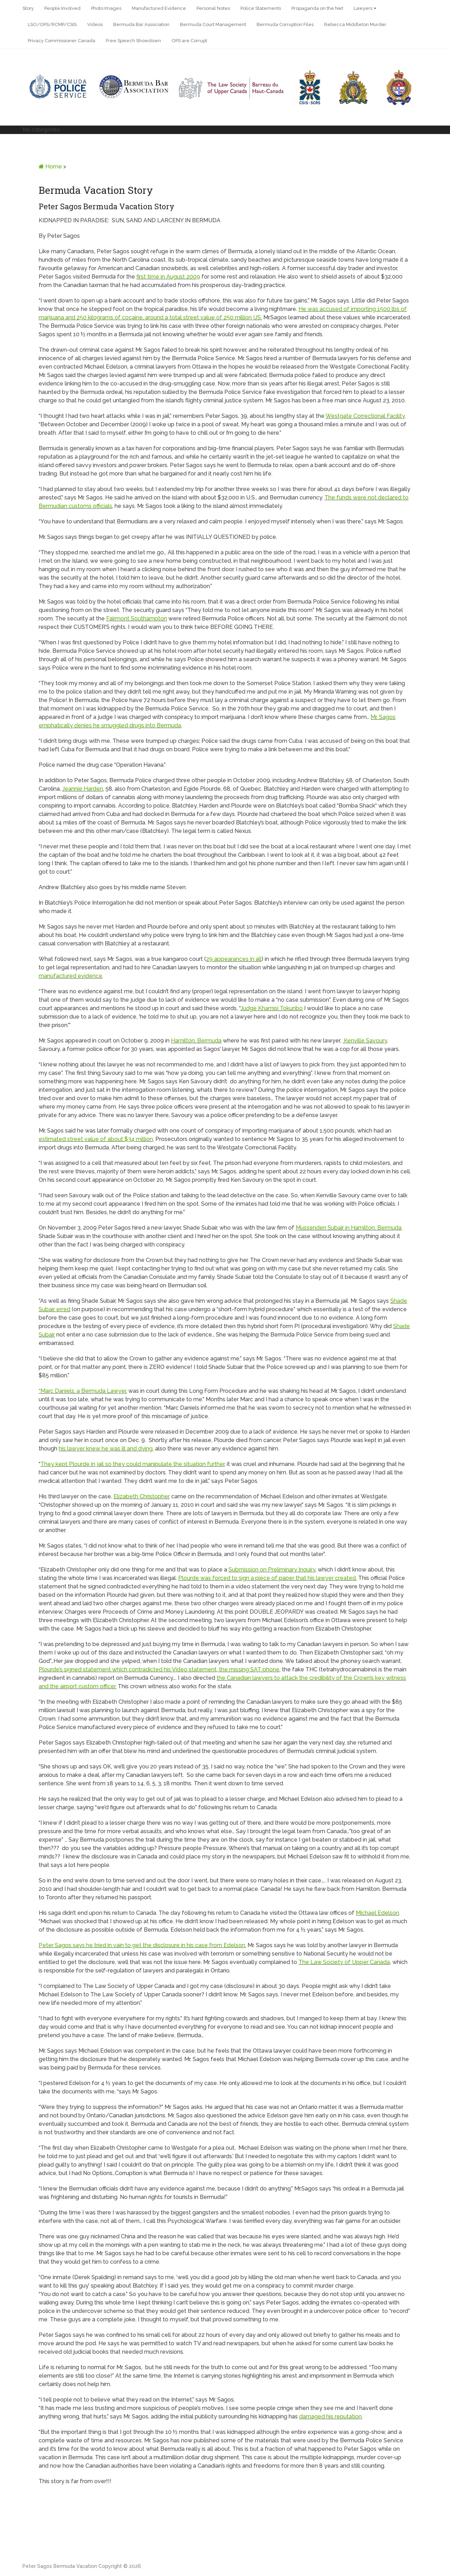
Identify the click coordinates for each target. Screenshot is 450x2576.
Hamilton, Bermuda (196, 1040)
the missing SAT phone (249, 1669)
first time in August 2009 (168, 276)
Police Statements (260, 8)
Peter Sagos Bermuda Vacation (59, 2566)
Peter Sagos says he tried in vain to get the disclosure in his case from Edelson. (142, 1945)
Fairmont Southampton (136, 618)
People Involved (62, 8)
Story (28, 8)
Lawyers (363, 8)
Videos (95, 24)
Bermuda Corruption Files (285, 24)
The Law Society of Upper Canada (344, 1962)
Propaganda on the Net (317, 8)
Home (50, 166)
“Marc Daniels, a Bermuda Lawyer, (83, 1391)
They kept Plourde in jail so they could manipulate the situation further (132, 1464)
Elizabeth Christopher (142, 1496)
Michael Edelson (377, 1912)
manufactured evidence (70, 976)
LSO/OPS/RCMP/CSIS (52, 24)
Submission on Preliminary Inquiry (272, 1569)
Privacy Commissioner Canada (61, 40)
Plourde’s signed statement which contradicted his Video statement (128, 1669)
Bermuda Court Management (213, 24)
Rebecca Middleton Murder (355, 24)
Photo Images (106, 8)
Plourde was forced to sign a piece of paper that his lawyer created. (267, 1578)
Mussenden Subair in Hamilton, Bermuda (348, 1227)
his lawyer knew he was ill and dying (106, 1448)
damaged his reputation (330, 2416)
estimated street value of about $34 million (96, 1139)
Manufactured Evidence (159, 8)
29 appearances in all (234, 959)
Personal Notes (213, 8)
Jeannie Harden (82, 788)
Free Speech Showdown (133, 40)
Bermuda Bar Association (141, 24)
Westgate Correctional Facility (365, 416)
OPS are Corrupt (189, 40)
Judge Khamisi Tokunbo (271, 1008)
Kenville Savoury (364, 1040)
